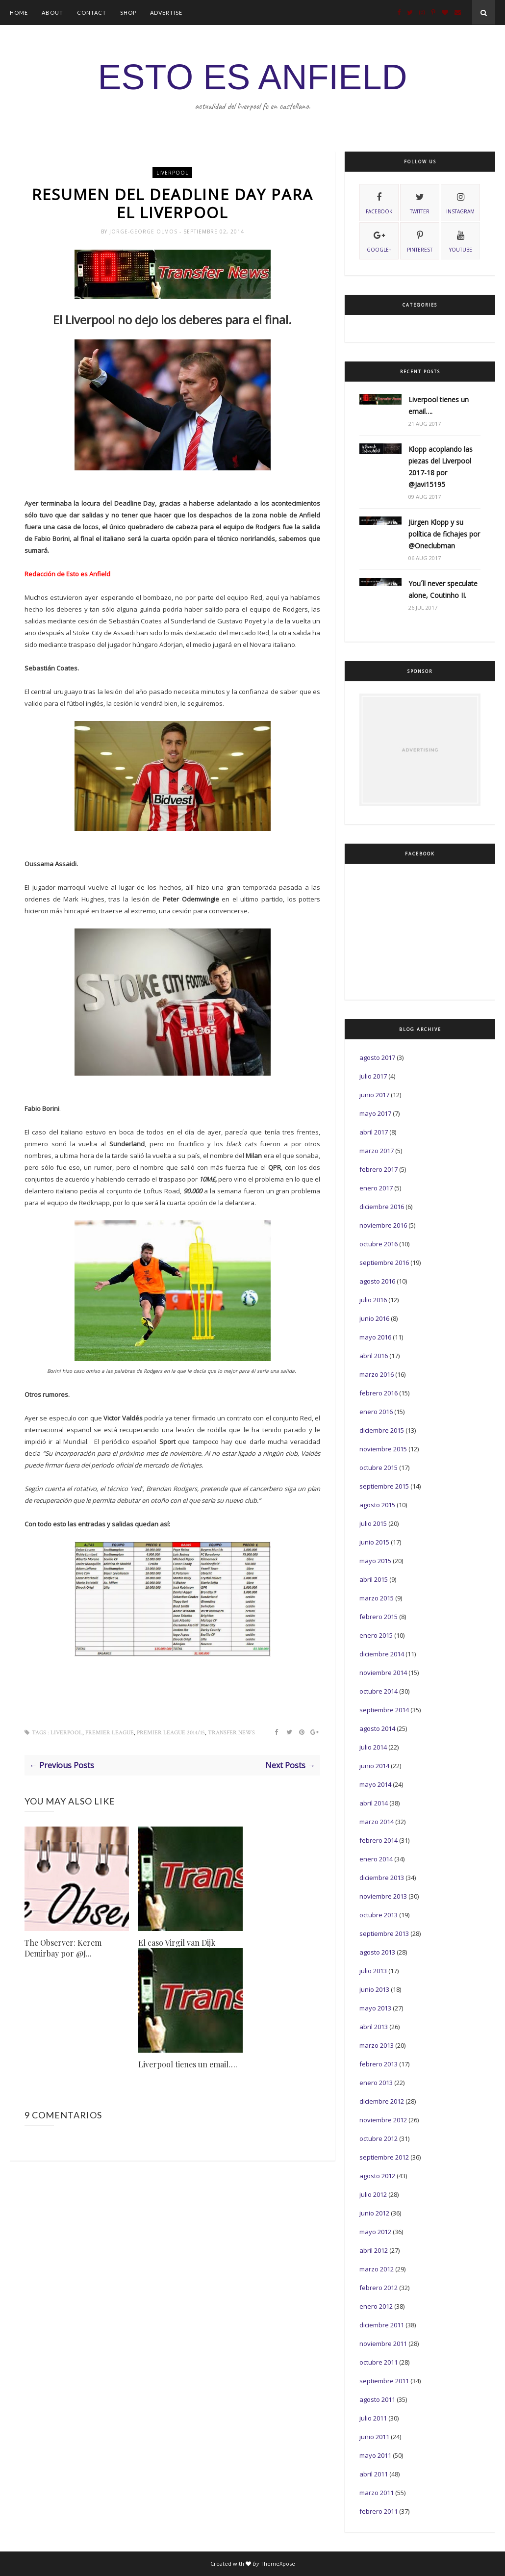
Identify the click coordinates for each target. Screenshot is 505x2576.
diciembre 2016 (381, 1206)
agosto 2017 (377, 1057)
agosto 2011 (377, 2399)
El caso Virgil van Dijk (176, 1944)
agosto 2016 (377, 1281)
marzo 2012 (376, 2269)
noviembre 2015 (383, 1448)
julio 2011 (373, 2418)
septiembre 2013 (384, 1933)
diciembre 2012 (381, 2101)
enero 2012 (376, 2306)
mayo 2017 (375, 1113)
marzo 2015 (376, 1598)
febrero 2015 (378, 1616)
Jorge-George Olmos (144, 233)
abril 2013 (373, 2026)
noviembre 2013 (383, 1896)
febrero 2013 (378, 2064)
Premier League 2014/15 (171, 1734)
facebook (379, 202)
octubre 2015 (378, 1467)
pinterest (419, 240)
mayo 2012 (375, 2231)
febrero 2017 (378, 1169)
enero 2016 (376, 1411)
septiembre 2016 (384, 1262)
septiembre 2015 (384, 1486)
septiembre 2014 (384, 1709)
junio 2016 (374, 1318)
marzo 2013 (376, 2045)
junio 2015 (374, 1542)
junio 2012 (374, 2213)
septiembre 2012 (384, 2157)
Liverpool (172, 172)
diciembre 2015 (381, 1430)
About (52, 12)
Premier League (109, 1734)
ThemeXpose (277, 2563)
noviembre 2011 (383, 2343)
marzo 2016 (376, 1374)
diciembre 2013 (381, 1877)
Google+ (379, 240)
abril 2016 (373, 1355)
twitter (419, 202)
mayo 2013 (375, 2008)
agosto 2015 (377, 1504)
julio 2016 (373, 1299)
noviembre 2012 (383, 2119)
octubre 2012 (378, 2138)
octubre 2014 (378, 1691)
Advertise (166, 12)
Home (19, 12)
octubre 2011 (378, 2362)
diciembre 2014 (381, 1653)
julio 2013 (373, 1970)
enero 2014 (376, 1859)
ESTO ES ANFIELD (252, 77)
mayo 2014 (375, 1784)
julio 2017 (373, 1076)
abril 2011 (373, 2474)
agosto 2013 (377, 1952)
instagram (460, 202)
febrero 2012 (378, 2287)
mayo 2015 (375, 1560)
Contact (91, 12)
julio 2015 (373, 1523)
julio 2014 (373, 1747)
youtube (460, 240)
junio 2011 (374, 2436)
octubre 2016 (378, 1243)
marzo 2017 (376, 1150)
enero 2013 (376, 2082)
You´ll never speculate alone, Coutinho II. (443, 589)
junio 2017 (374, 1094)
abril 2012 (373, 2250)
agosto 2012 (377, 2175)
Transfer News (231, 1734)
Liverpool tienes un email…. (187, 2066)
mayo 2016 (375, 1337)
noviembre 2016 (383, 1225)
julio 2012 (373, 2194)
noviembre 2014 (383, 1672)
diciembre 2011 (381, 2324)
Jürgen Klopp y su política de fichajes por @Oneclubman (444, 533)
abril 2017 (373, 1132)
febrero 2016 (378, 1393)
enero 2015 (376, 1635)
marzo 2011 (376, 2492)
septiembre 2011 (384, 2380)
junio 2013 (374, 1989)
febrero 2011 (378, 2511)
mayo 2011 (375, 2455)
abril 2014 (373, 1803)
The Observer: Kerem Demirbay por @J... (63, 1949)
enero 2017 (376, 1188)
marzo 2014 (376, 1821)
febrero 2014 (378, 1840)
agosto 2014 (377, 1728)
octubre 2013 (378, 1914)
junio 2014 (374, 1765)
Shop (128, 12)
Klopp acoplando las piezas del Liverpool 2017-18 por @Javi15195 (440, 466)
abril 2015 (373, 1579)
